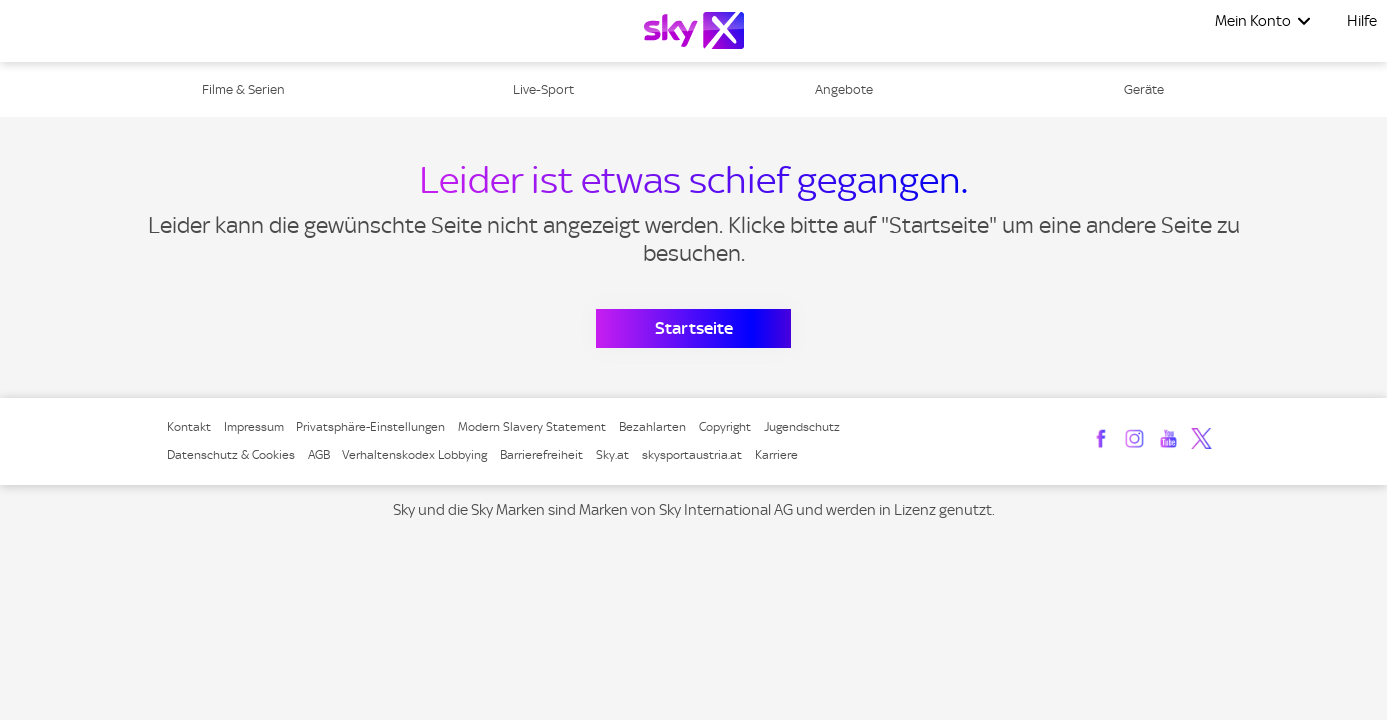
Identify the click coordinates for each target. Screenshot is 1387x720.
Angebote (844, 89)
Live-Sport (543, 89)
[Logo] (694, 30)
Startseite (694, 328)
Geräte (1144, 89)
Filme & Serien (243, 89)
